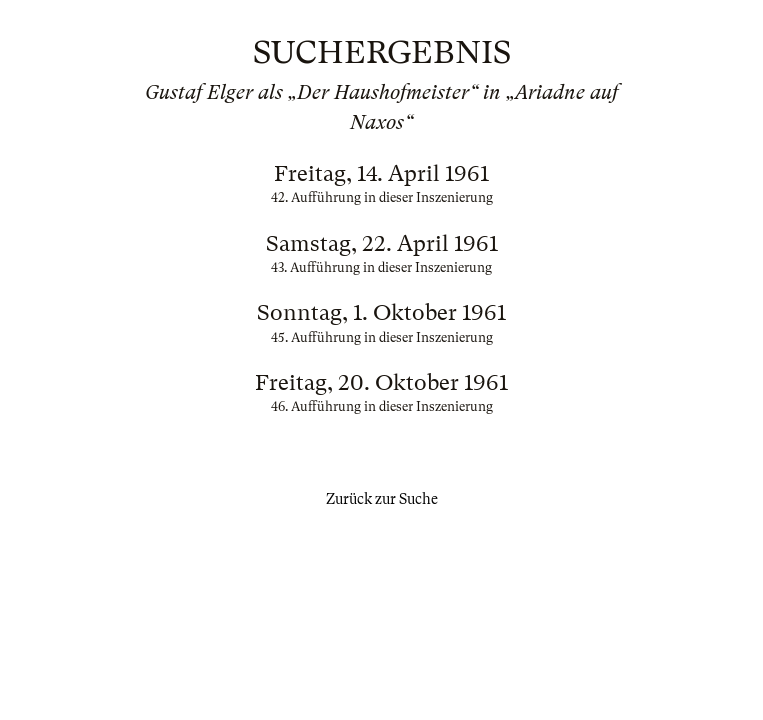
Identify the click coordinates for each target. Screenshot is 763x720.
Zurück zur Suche (382, 499)
